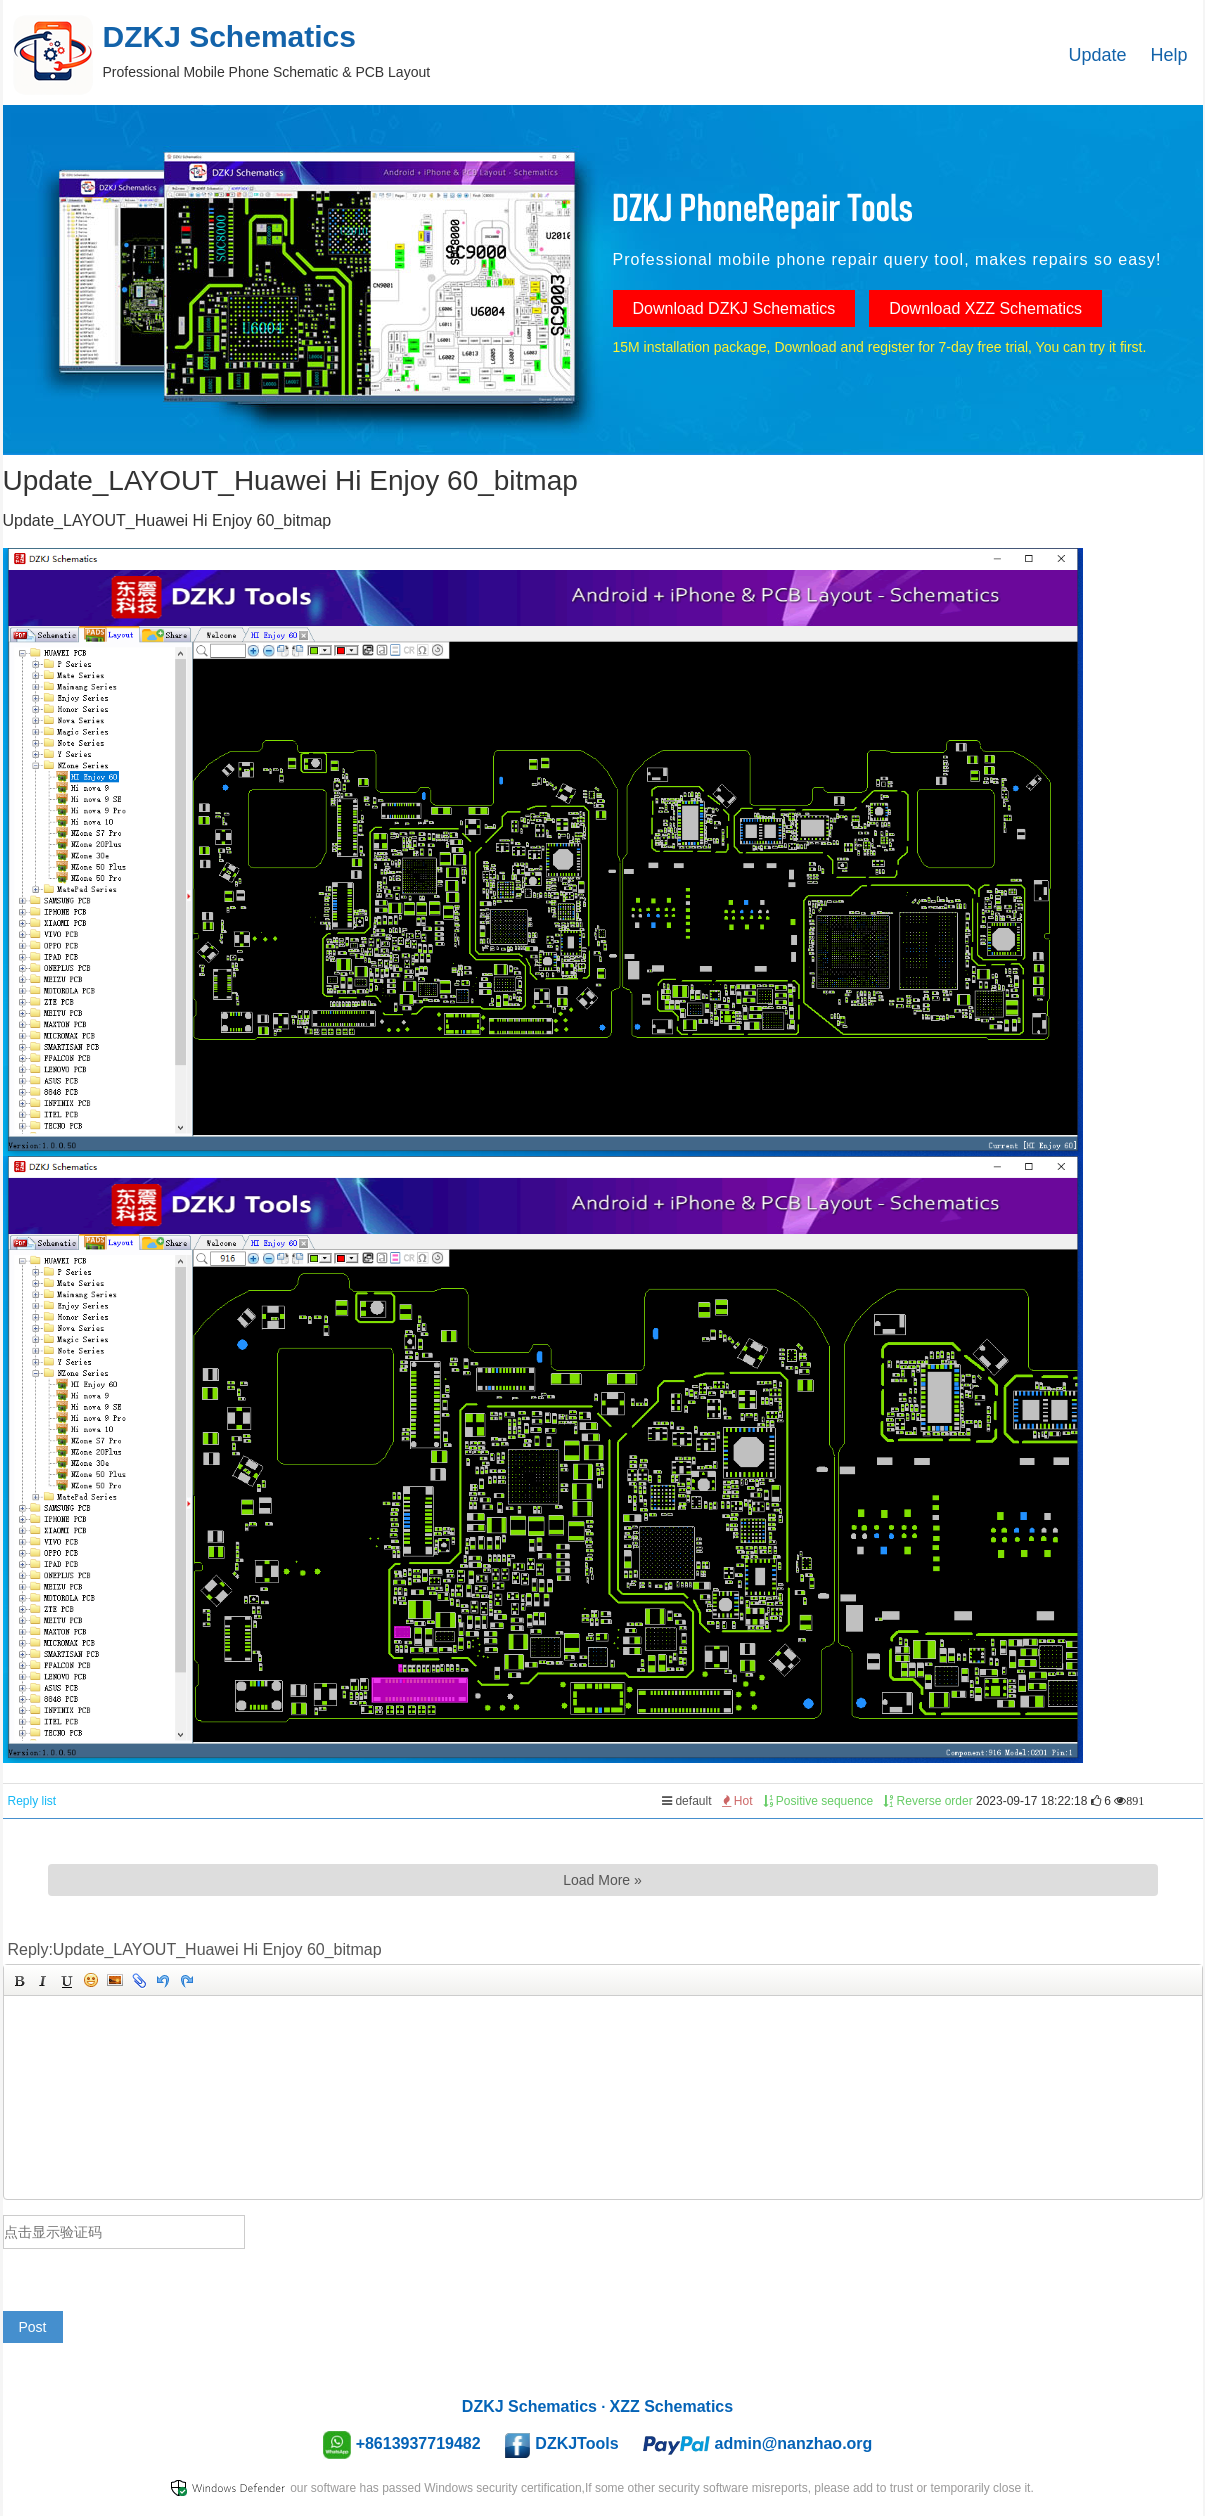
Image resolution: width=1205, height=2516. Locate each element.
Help (1168, 55)
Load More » (602, 1880)
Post (33, 2327)
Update (1098, 55)
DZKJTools (576, 2443)
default (686, 1801)
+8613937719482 (418, 2443)
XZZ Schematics (672, 2406)
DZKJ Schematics (529, 2406)
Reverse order (927, 1801)
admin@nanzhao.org (794, 2443)
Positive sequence (818, 1801)
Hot (737, 1801)
